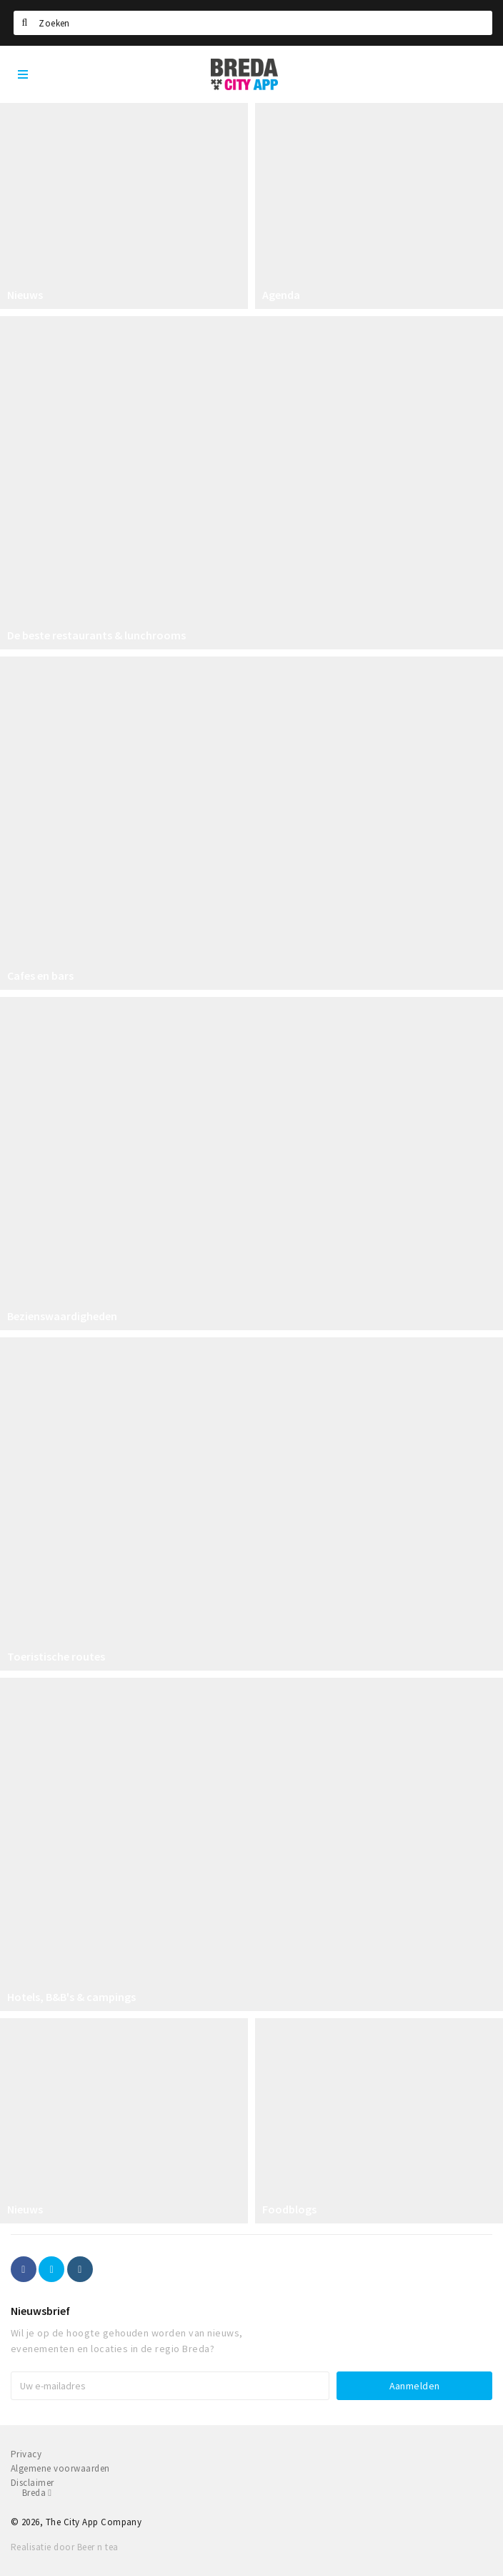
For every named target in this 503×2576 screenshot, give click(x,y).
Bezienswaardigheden (62, 1316)
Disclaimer (32, 2483)
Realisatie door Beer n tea (64, 2547)
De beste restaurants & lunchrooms (96, 635)
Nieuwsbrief (40, 2311)
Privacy (26, 2454)
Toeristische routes (56, 1656)
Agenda (281, 294)
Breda (36, 2493)
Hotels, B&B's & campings (71, 1997)
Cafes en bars (40, 975)
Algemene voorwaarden (60, 2468)
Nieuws (25, 294)
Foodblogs (289, 2209)
